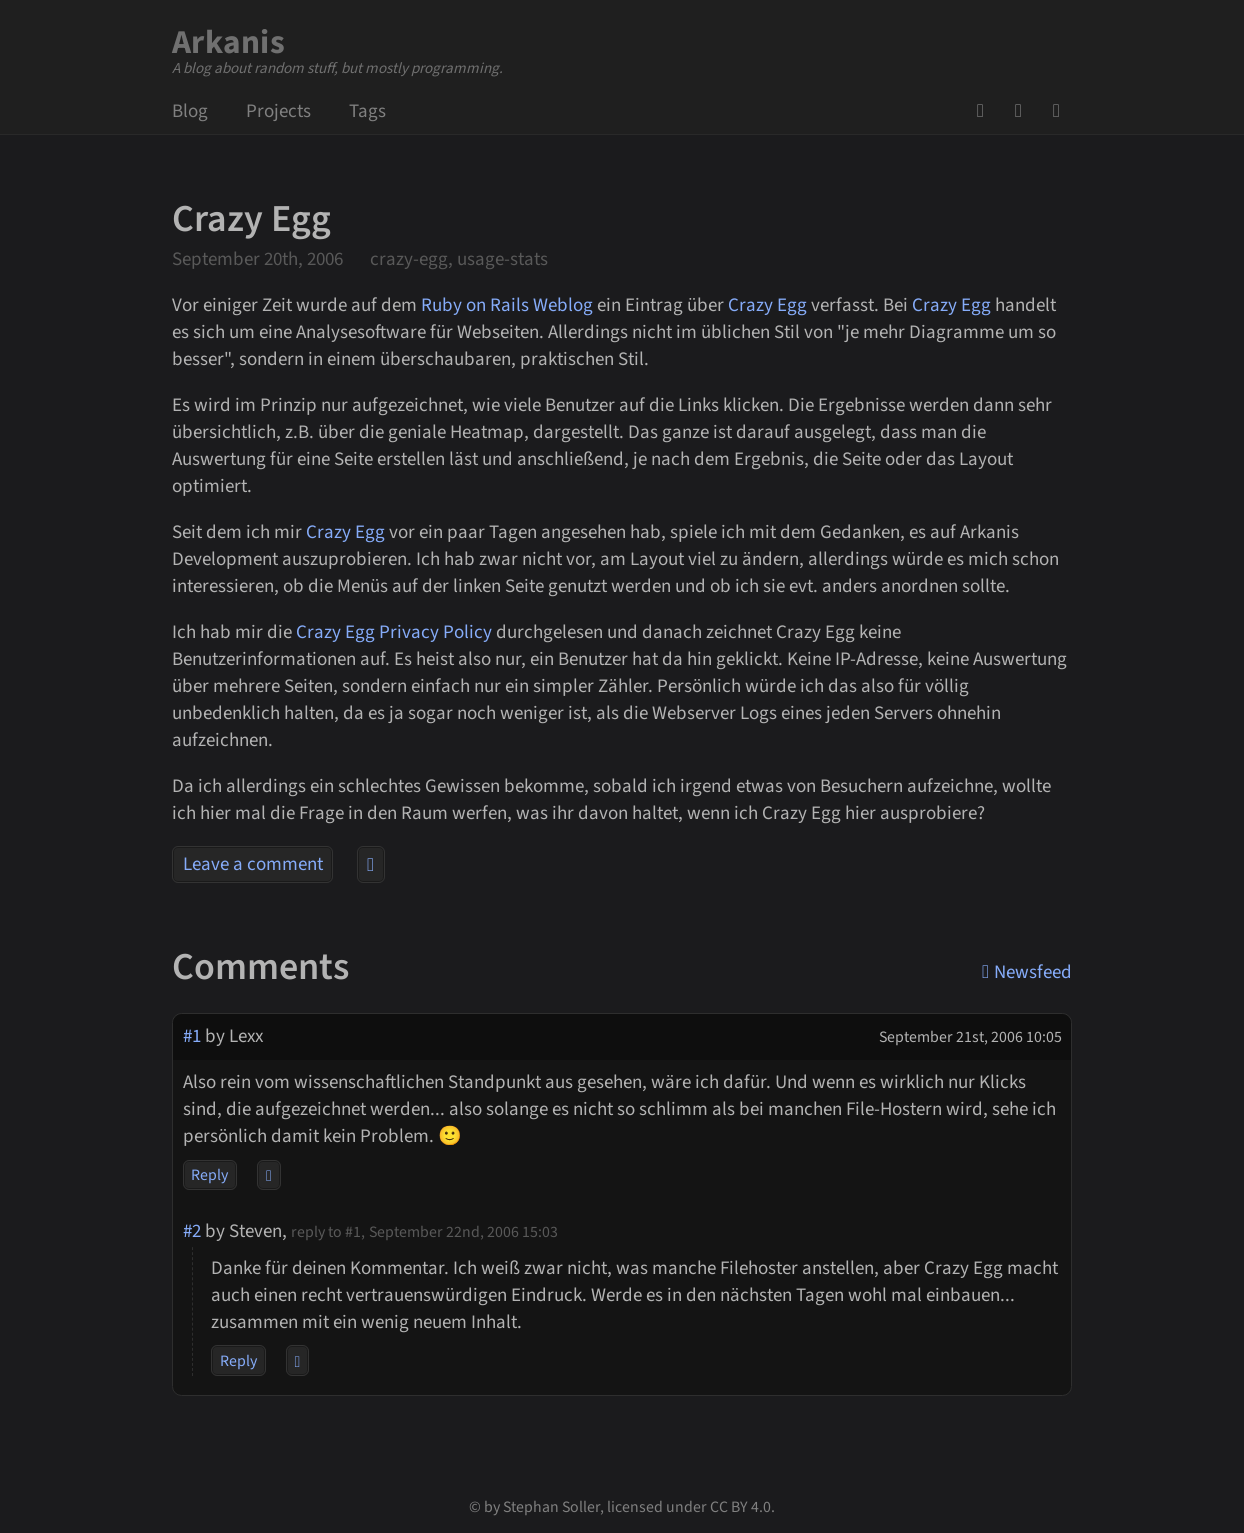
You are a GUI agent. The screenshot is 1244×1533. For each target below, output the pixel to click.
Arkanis (228, 42)
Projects (278, 111)
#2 (192, 1231)
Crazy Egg (767, 305)
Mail (1025, 111)
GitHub (987, 111)
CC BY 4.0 (740, 1507)
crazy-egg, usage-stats (459, 259)
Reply (209, 1175)
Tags (367, 111)
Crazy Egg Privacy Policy (394, 632)
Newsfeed (1063, 111)
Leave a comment (253, 864)
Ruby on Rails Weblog (507, 305)
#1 (192, 1036)
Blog (190, 111)
